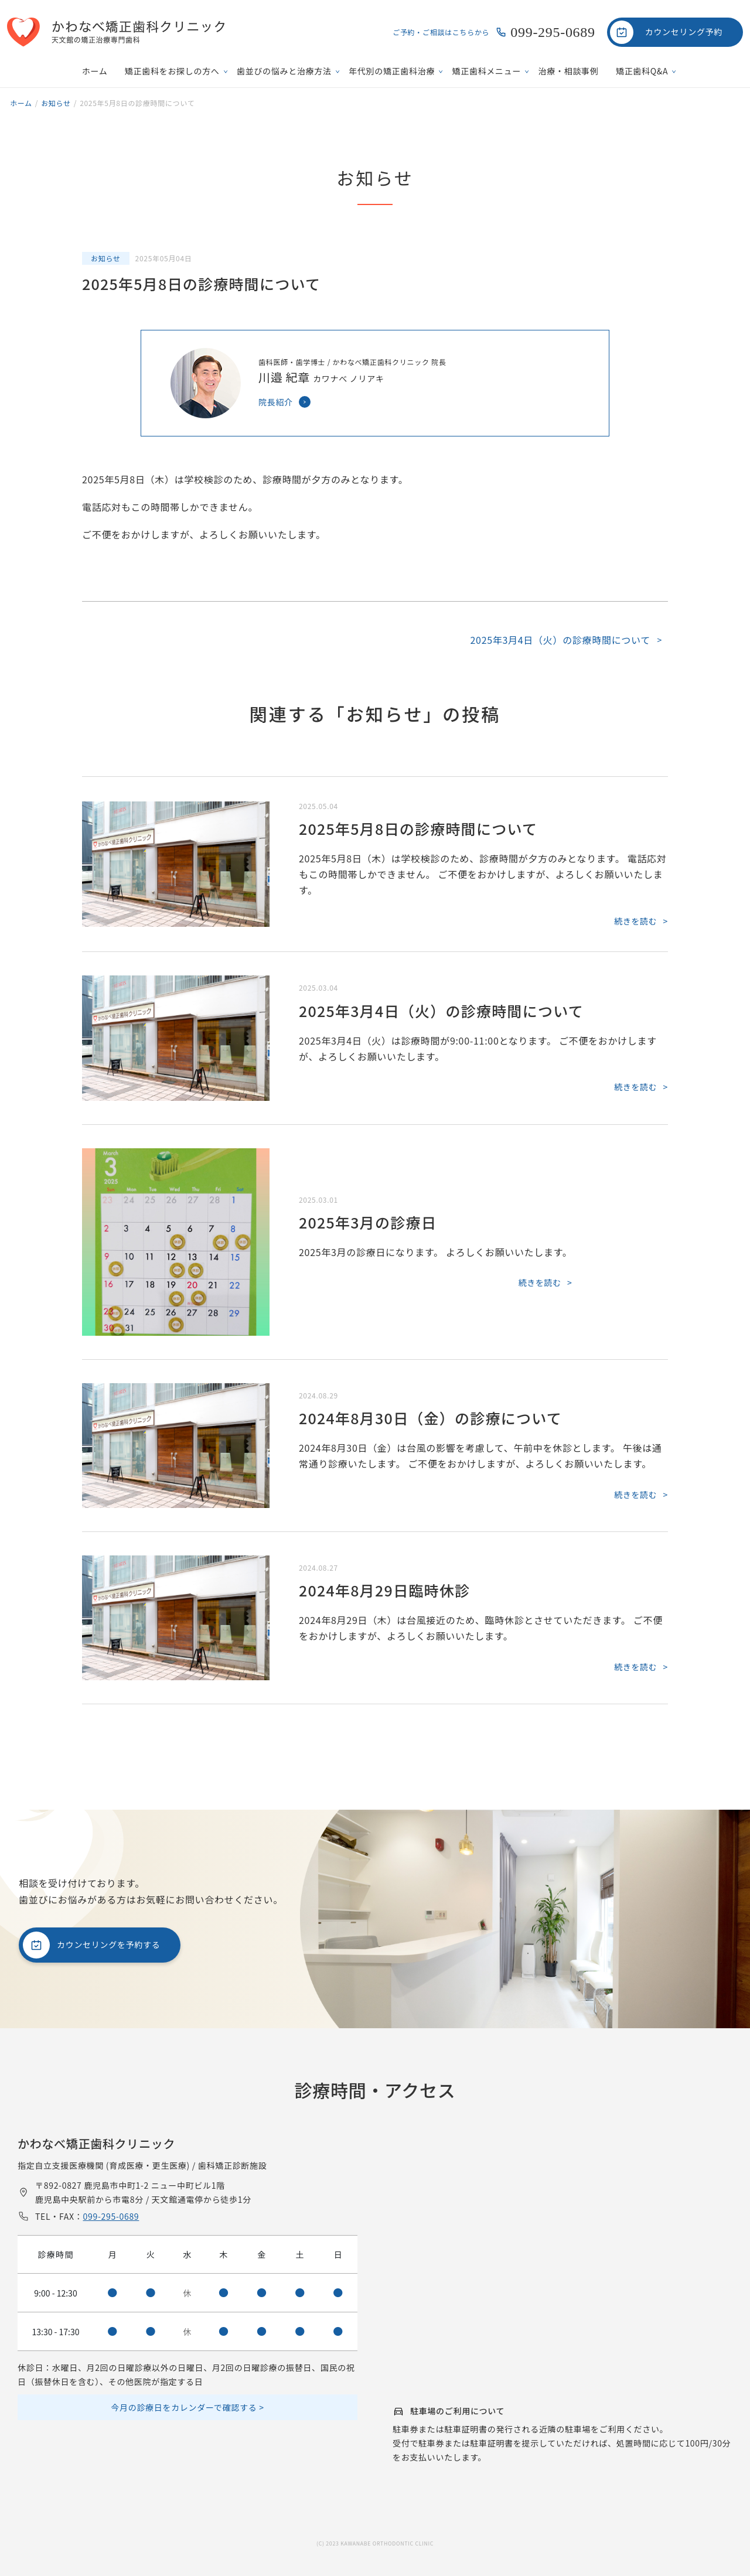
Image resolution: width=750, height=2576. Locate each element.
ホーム (95, 71)
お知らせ (106, 258)
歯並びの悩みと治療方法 (284, 71)
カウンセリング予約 (683, 31)
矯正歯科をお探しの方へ (172, 71)
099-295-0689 (552, 32)
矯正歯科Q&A (642, 71)
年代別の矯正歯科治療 (392, 71)
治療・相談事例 (568, 71)
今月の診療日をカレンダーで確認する (184, 2407)
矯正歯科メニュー (486, 71)
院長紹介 (275, 402)
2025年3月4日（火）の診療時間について (560, 640)
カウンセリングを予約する (108, 1944)
